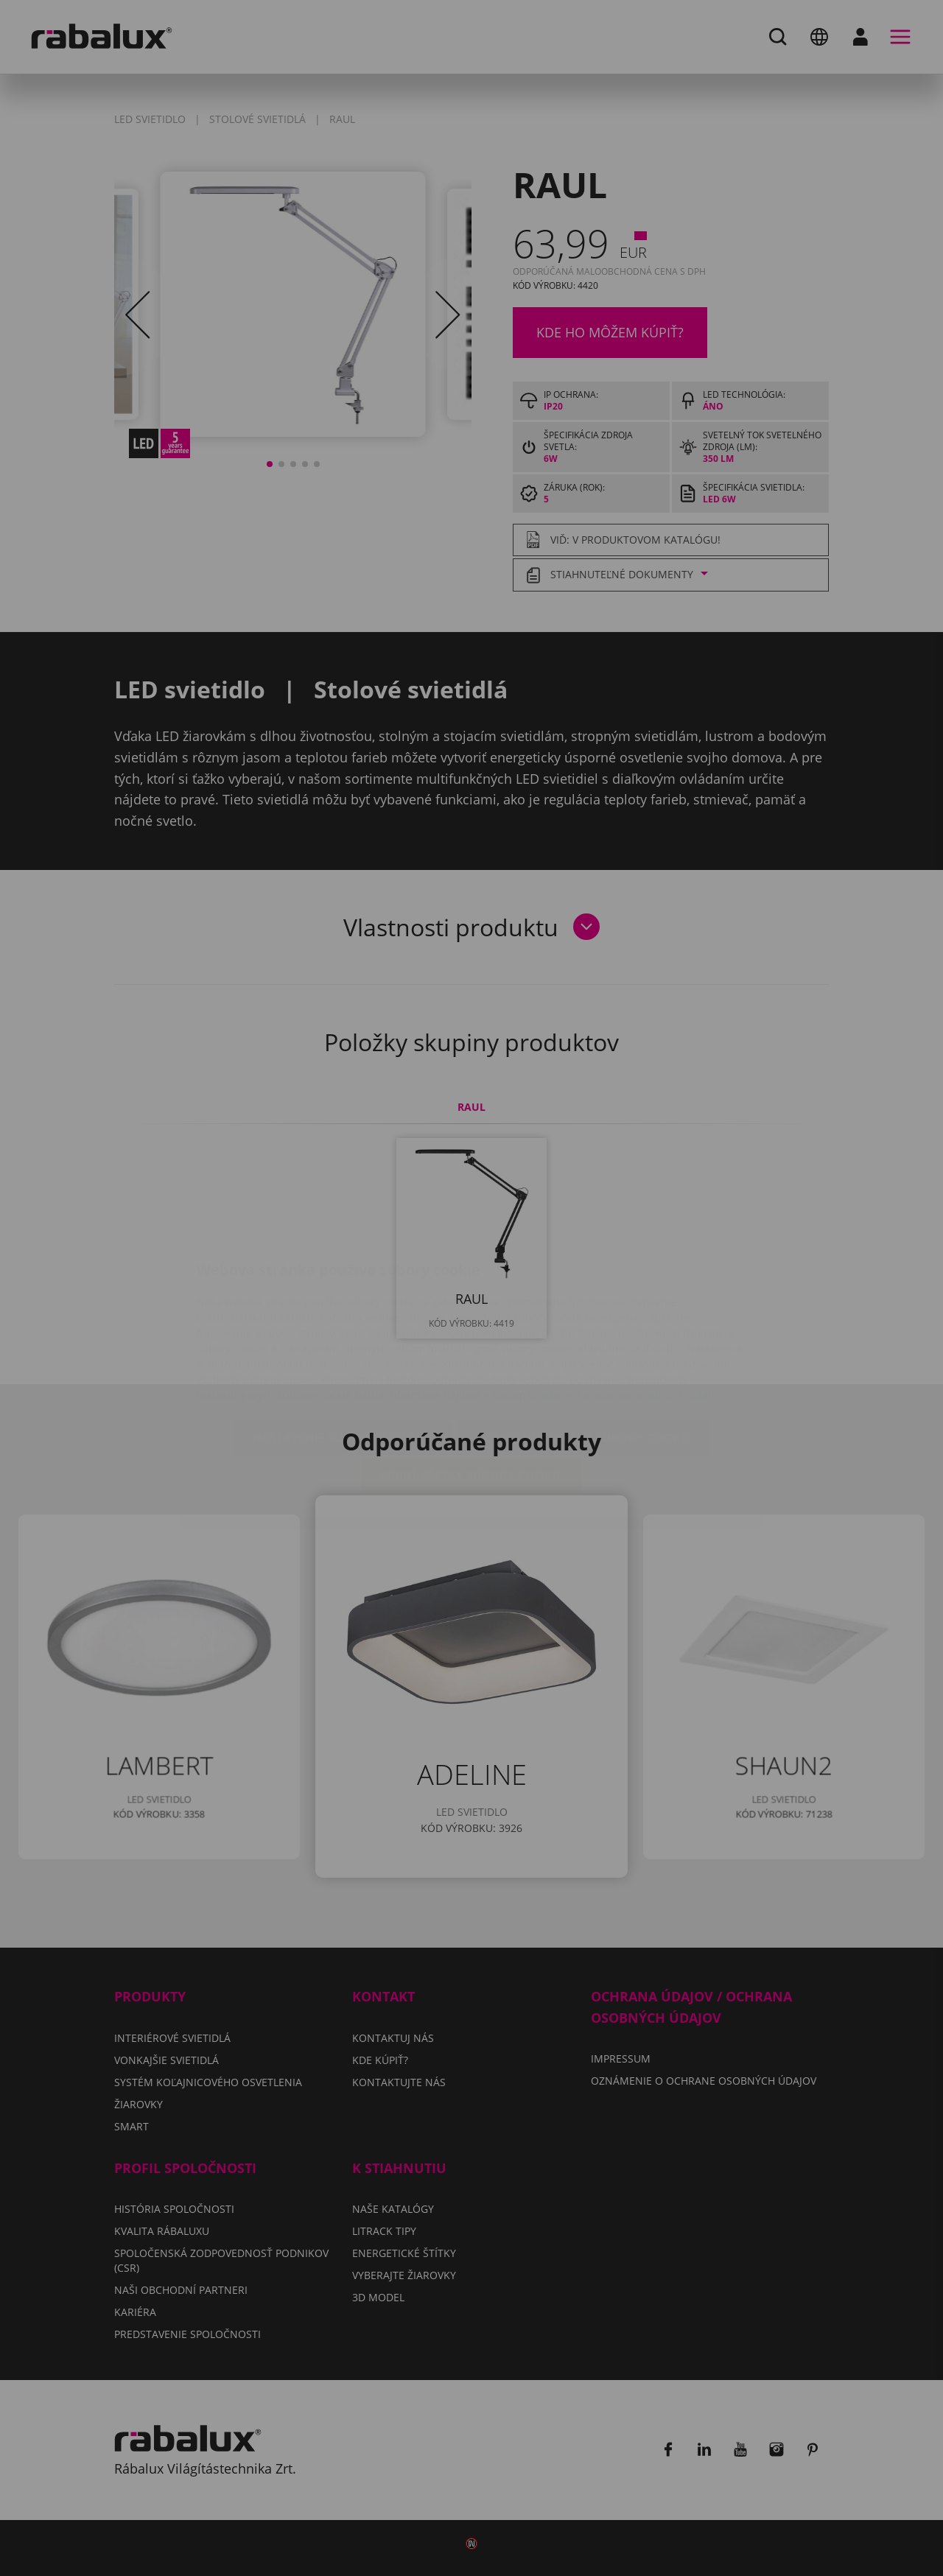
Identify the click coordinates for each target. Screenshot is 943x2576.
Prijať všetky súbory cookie (471, 1388)
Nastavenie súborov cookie (343, 1350)
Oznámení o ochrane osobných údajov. (627, 1307)
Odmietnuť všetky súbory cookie (583, 1350)
